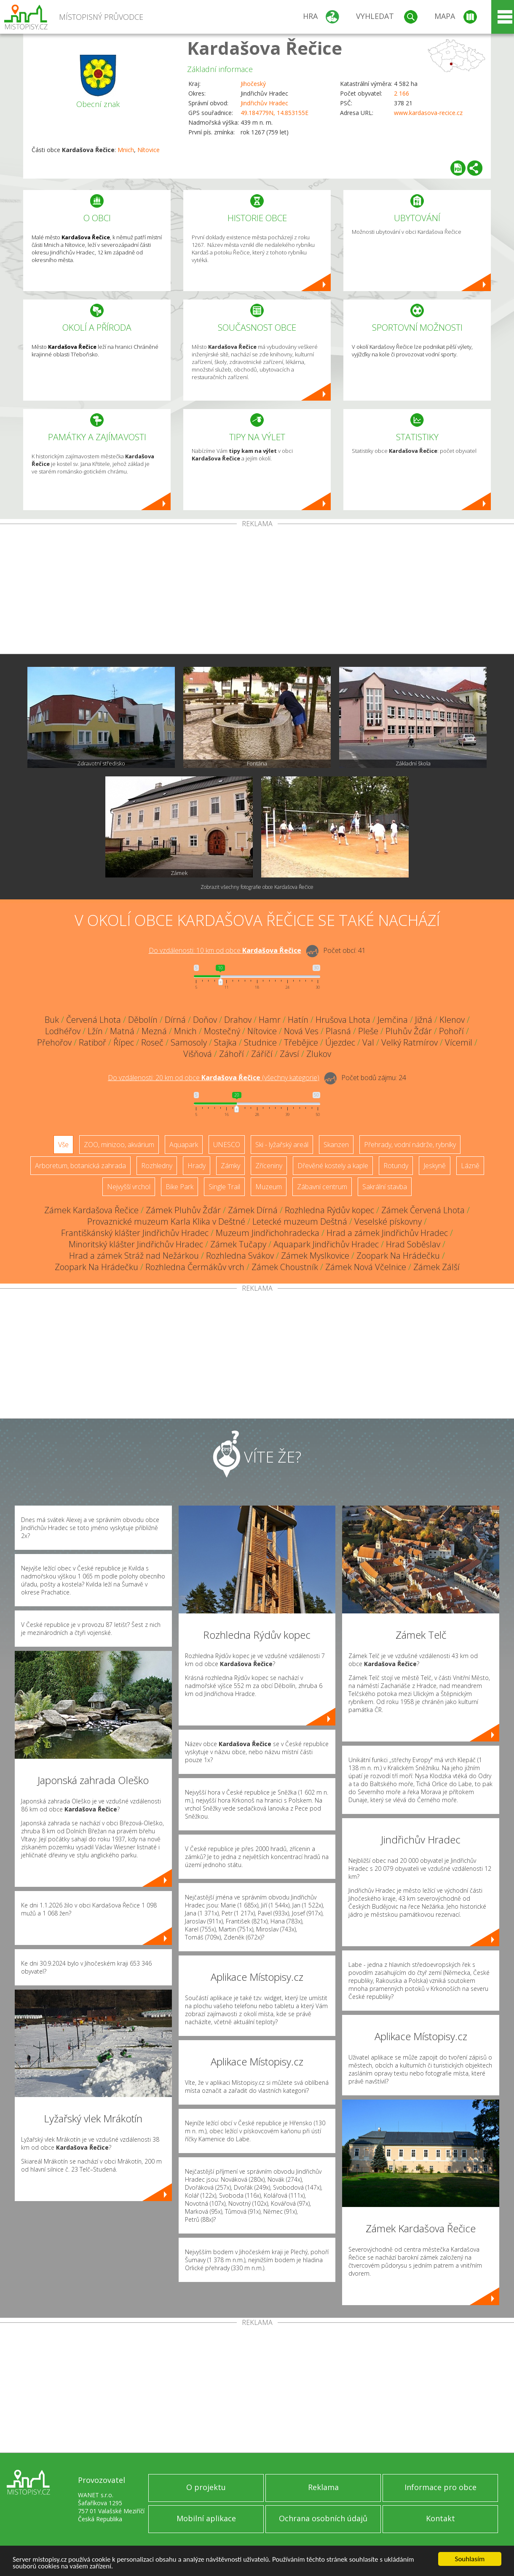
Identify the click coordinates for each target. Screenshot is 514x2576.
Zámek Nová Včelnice (365, 1267)
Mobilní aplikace (206, 2518)
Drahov (238, 1019)
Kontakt (440, 2518)
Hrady (196, 1165)
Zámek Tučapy (238, 1244)
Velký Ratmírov (409, 1042)
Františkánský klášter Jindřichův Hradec (135, 1233)
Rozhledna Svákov (240, 1255)
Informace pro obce (440, 2487)
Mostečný (222, 1031)
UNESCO (226, 1144)
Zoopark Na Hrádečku (398, 1255)
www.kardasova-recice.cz (428, 113)
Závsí (289, 1053)
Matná (122, 1031)
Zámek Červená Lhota (423, 1210)
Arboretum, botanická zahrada (80, 1165)
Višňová (197, 1053)
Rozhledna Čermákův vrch (194, 1267)
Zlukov (318, 1053)
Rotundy (395, 1165)
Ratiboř (92, 1042)
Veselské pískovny (388, 1221)
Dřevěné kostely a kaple (332, 1165)
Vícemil (458, 1042)
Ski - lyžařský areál (281, 1144)
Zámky (230, 1165)
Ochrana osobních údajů (323, 2518)
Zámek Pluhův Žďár (183, 1210)
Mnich (126, 150)
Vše (63, 1144)
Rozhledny (156, 1165)
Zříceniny (268, 1165)
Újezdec (340, 1042)
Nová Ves (301, 1031)
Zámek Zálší (436, 1267)
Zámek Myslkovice (315, 1255)
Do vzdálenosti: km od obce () (213, 1077)
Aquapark (183, 1144)
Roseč (152, 1042)
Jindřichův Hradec (264, 103)
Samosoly (189, 1042)
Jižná (423, 1019)
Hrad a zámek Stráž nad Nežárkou (134, 1255)
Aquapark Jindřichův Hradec (326, 1244)
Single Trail (224, 1186)
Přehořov (54, 1042)
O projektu (206, 2487)
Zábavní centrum (322, 1186)
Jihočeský (253, 84)
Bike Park (179, 1186)
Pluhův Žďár (409, 1031)
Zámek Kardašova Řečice (91, 1210)
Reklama (323, 2487)
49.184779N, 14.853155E (274, 113)
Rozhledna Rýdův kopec (329, 1210)
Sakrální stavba (384, 1186)
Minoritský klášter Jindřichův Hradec (136, 1244)
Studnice (260, 1042)
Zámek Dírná (253, 1210)
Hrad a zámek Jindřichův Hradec (387, 1233)
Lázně (470, 1165)
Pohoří (451, 1031)
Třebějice (301, 1042)
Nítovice (148, 150)
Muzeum (268, 1186)
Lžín (95, 1031)
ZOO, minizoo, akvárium (119, 1144)
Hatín (298, 1019)
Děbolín (143, 1019)
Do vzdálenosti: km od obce (225, 950)
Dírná (175, 1019)
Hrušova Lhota (343, 1019)
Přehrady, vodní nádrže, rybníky (410, 1144)
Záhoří (231, 1053)
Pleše (368, 1031)
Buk (52, 1019)
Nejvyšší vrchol (128, 1186)
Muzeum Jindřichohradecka (267, 1233)
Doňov (205, 1019)
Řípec (123, 1042)
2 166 (401, 93)
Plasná (338, 1031)
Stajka (225, 1042)
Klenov (452, 1019)
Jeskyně (434, 1165)
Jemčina (392, 1019)
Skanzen (336, 1144)
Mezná (154, 1031)
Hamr (270, 1019)
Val (368, 1042)
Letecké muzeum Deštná (299, 1221)
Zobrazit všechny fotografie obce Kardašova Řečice (257, 887)
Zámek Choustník (285, 1267)
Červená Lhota (93, 1019)
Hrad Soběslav (413, 1244)
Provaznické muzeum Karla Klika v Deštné (166, 1221)
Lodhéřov (62, 1031)
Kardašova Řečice (264, 48)
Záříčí (262, 1053)
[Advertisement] (257, 591)
